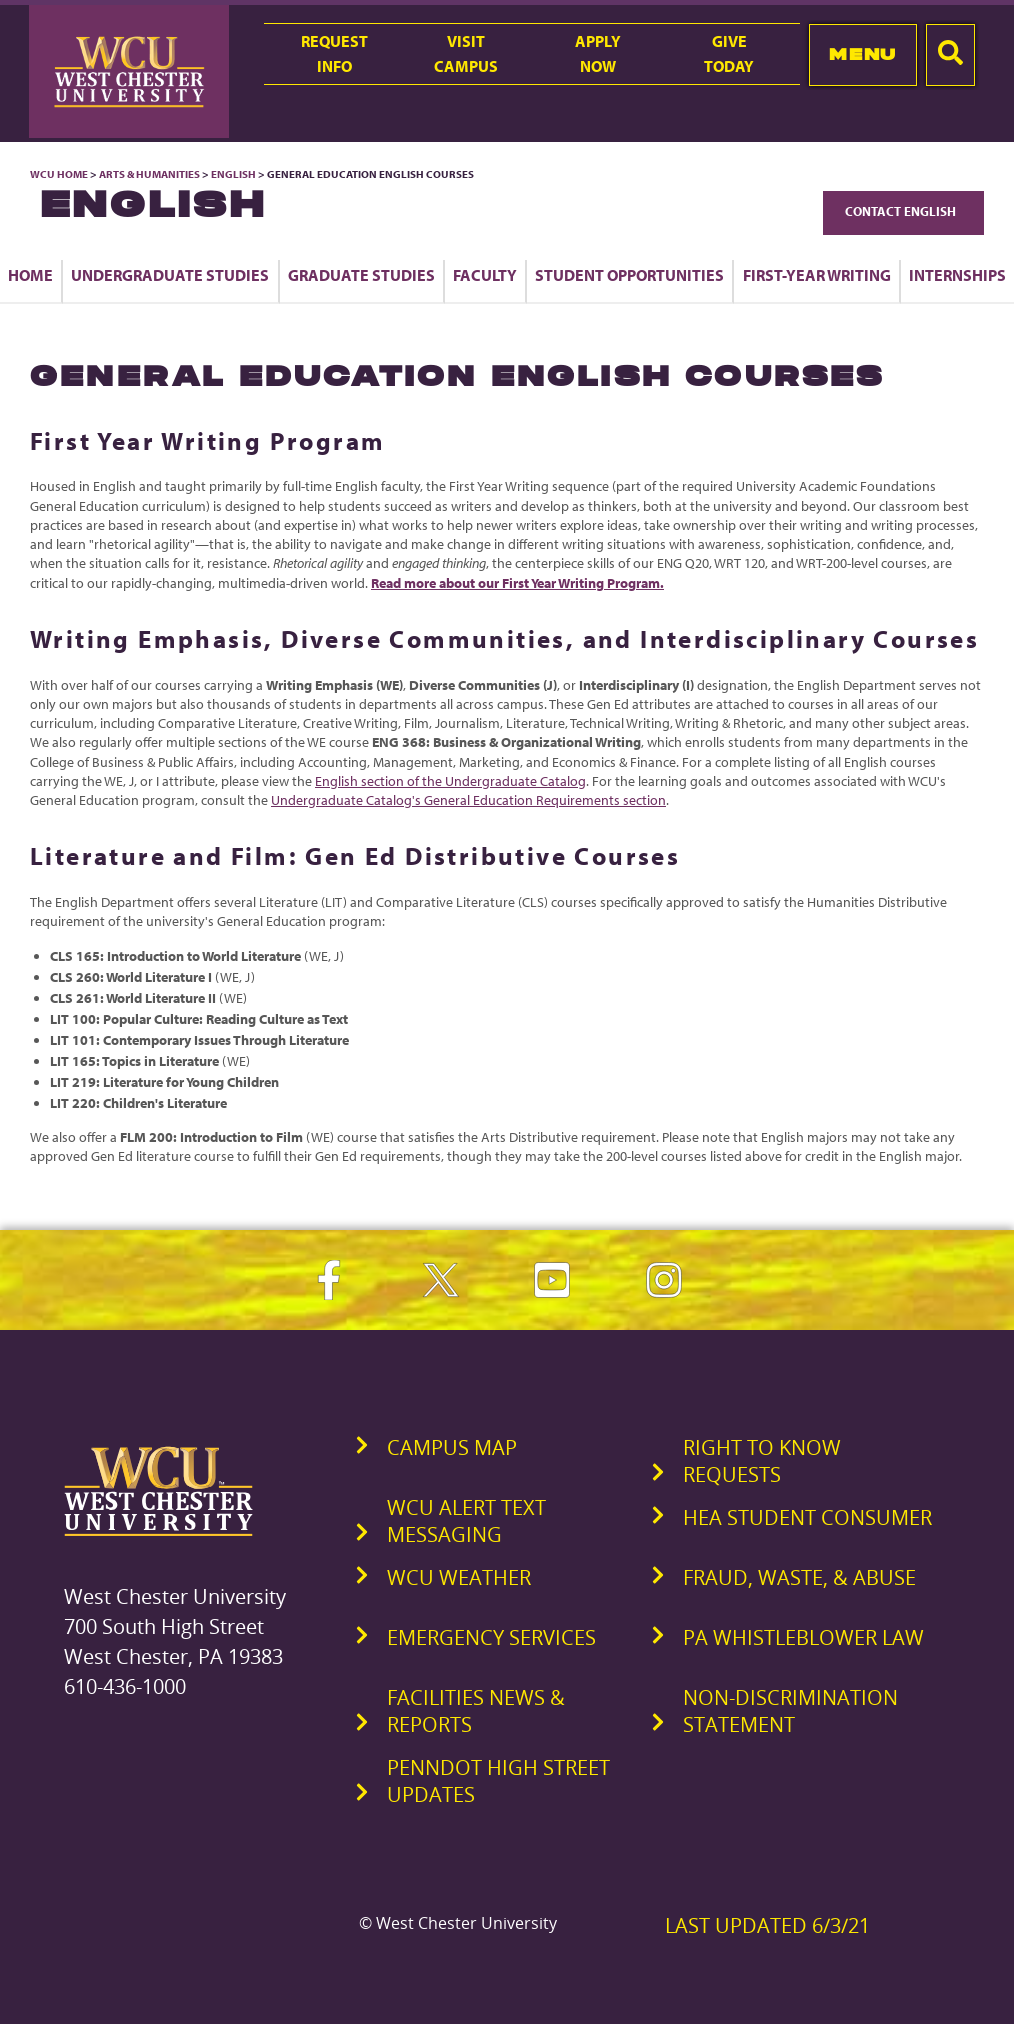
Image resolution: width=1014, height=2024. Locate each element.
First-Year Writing (817, 275)
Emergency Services (491, 1637)
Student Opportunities (629, 275)
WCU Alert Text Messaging (466, 1521)
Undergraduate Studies (170, 275)
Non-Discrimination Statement (790, 1711)
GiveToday (729, 53)
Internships (957, 275)
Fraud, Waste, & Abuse (799, 1577)
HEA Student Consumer (807, 1517)
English (233, 174)
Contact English (903, 211)
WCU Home (59, 174)
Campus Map (452, 1447)
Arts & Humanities (149, 174)
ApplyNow (598, 53)
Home (30, 275)
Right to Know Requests (762, 1461)
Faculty (485, 275)
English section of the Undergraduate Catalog (450, 781)
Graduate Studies (361, 275)
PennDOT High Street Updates (498, 1781)
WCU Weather (459, 1577)
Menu (862, 54)
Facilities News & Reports (476, 1711)
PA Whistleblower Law (803, 1637)
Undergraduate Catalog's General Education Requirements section (468, 800)
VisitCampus (466, 53)
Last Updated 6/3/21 (767, 1925)
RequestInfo (334, 53)
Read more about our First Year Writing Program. (517, 583)
